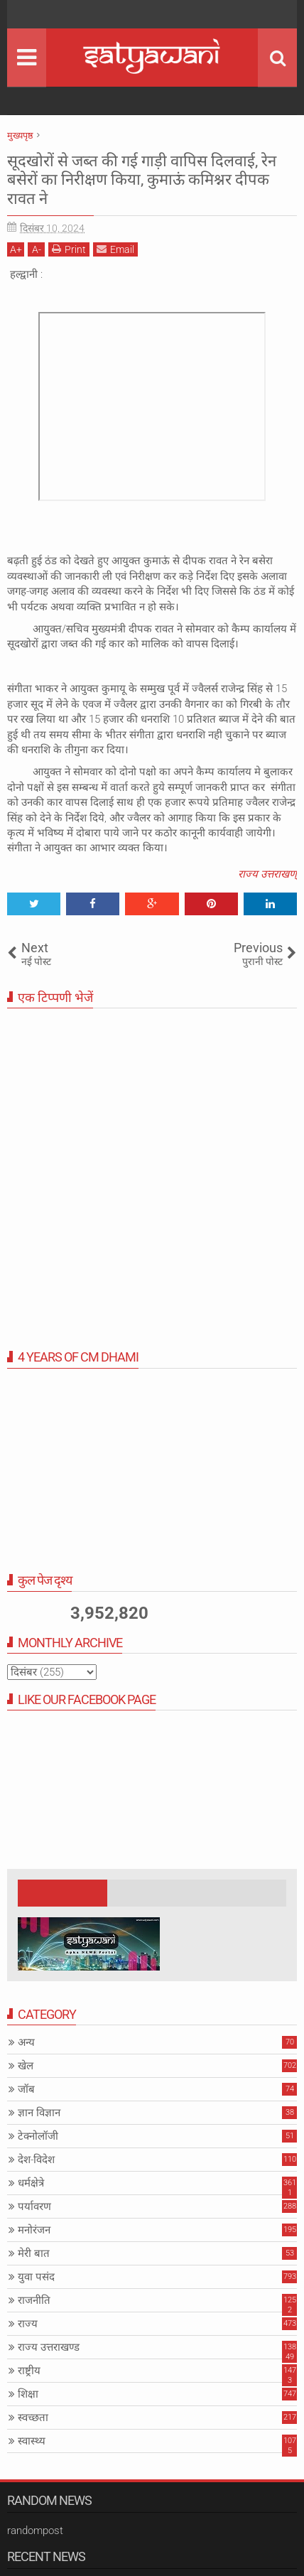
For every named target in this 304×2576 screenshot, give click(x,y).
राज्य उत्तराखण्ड (49, 2347)
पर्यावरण (34, 2206)
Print (69, 249)
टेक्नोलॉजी (38, 2136)
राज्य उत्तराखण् (267, 874)
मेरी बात (34, 2253)
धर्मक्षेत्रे (31, 2183)
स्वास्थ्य (31, 2441)
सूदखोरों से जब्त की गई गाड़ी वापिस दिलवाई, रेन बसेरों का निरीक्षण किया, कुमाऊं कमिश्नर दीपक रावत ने (141, 180)
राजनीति (34, 2300)
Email (115, 249)
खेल (25, 2065)
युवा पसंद (36, 2276)
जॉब (26, 2089)
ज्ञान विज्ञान (39, 2112)
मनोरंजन (34, 2230)
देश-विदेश (36, 2159)
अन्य (26, 2042)
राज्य (28, 2323)
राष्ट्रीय (29, 2370)
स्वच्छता (33, 2417)
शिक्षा (28, 2394)
